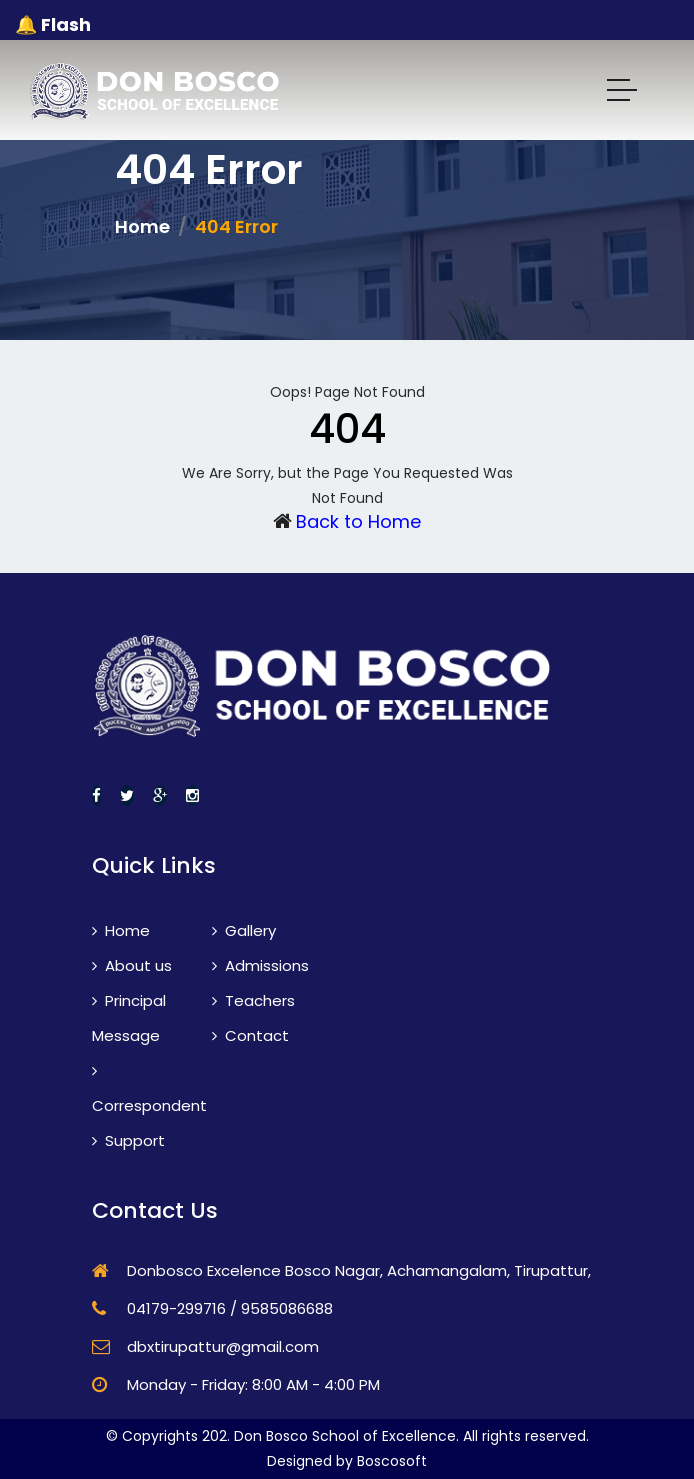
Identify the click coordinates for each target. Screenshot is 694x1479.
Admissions (260, 965)
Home (142, 226)
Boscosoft (392, 1461)
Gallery (244, 930)
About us (132, 965)
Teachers (253, 1000)
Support (128, 1140)
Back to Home (358, 521)
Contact (250, 1035)
